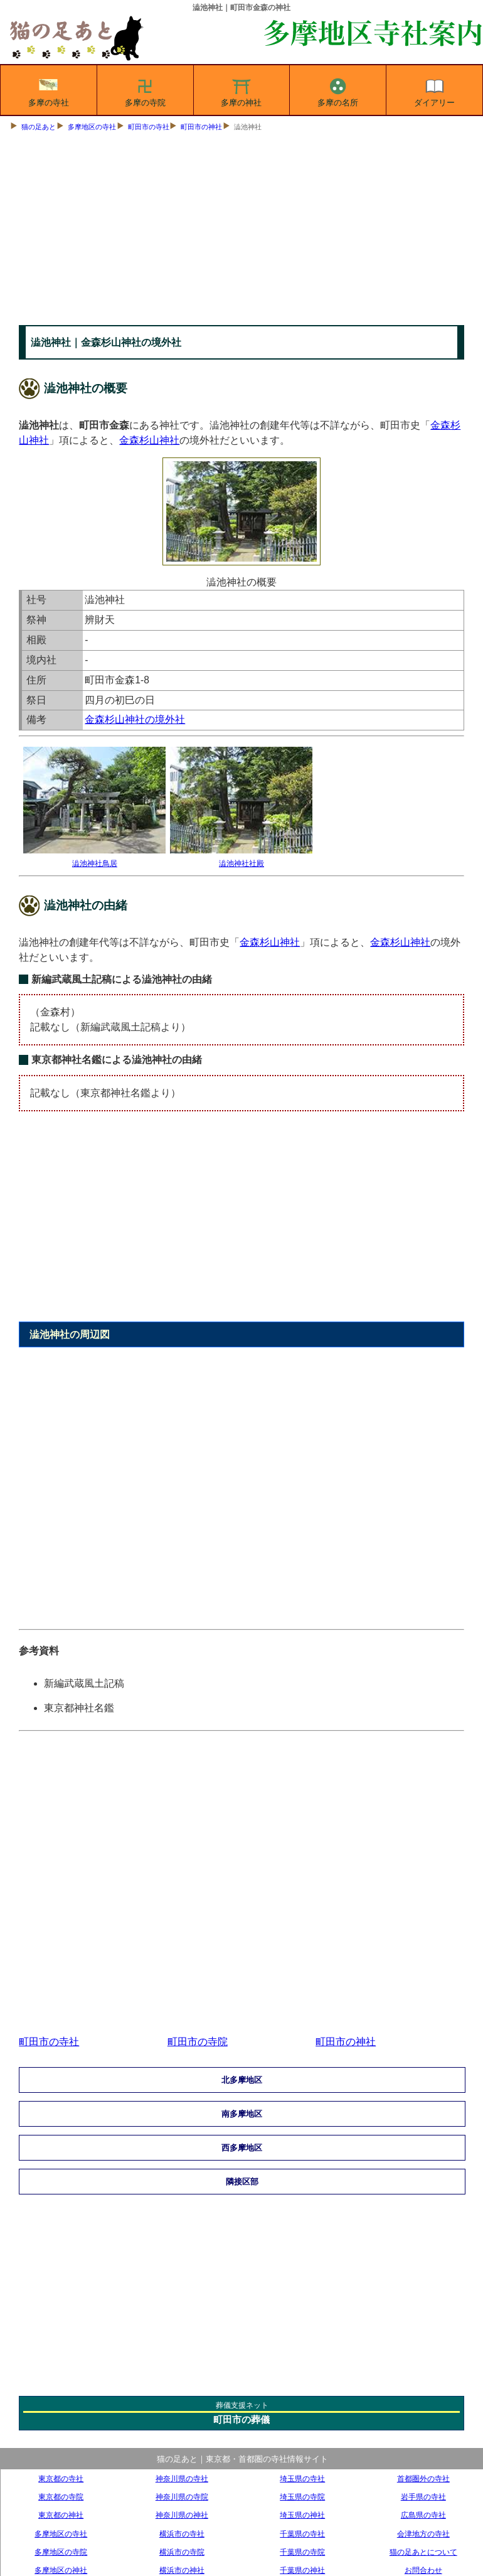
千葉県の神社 (302, 2570)
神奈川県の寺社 (182, 2478)
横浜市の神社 (181, 2570)
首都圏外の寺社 (423, 2478)
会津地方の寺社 (423, 2534)
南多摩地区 (241, 2114)
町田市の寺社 (148, 127)
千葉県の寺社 (302, 2534)
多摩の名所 (337, 90)
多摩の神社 (241, 90)
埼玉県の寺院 (302, 2497)
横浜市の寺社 (181, 2534)
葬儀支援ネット (242, 2405)
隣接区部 (242, 2181)
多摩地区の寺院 (60, 2552)
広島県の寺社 (423, 2515)
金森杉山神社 (149, 440)
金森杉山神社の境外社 (135, 719)
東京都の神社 (60, 2515)
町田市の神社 (201, 127)
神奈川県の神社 (182, 2515)
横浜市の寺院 (181, 2552)
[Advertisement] (241, 231)
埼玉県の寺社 (302, 2478)
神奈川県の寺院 (182, 2497)
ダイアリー (434, 90)
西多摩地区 (241, 2147)
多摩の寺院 (145, 90)
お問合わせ (423, 2570)
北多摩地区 (241, 2080)
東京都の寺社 (60, 2478)
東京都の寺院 (60, 2497)
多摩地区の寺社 (92, 127)
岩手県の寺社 (423, 2497)
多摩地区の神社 (60, 2570)
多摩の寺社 (48, 90)
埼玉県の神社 (302, 2515)
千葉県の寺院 (302, 2552)
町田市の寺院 (197, 2041)
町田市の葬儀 (241, 2419)
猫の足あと (38, 127)
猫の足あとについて (423, 2552)
